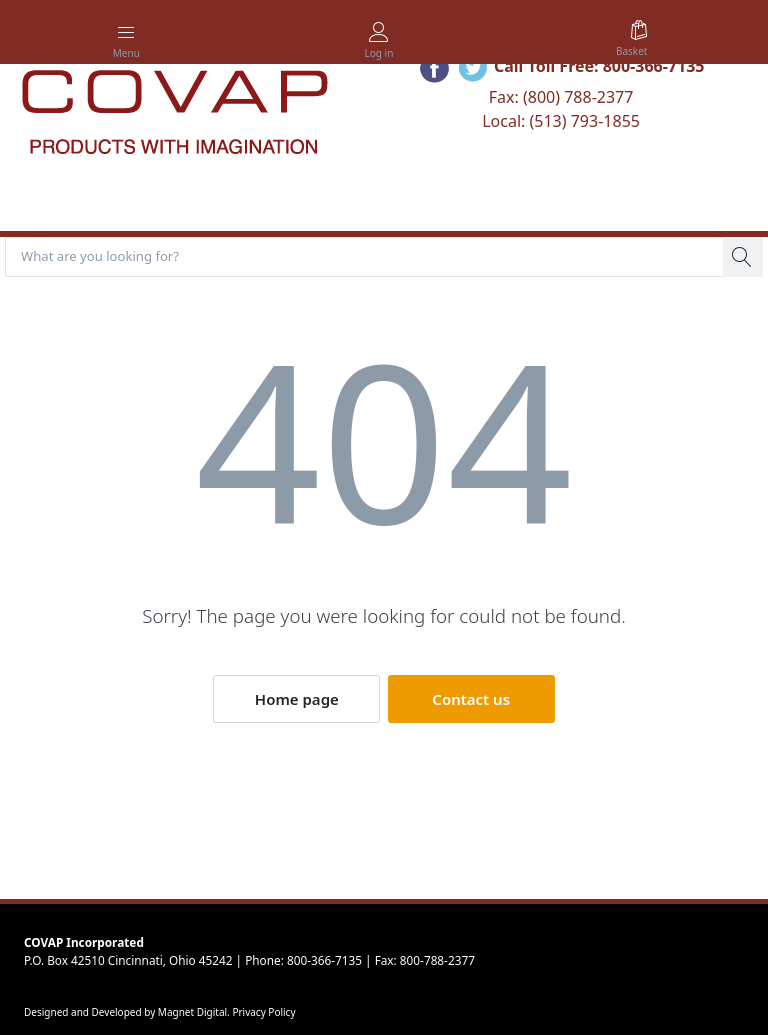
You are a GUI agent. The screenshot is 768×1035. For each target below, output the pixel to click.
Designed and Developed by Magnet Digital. (128, 1012)
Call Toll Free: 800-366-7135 (599, 66)
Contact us (471, 699)
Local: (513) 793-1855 (561, 121)
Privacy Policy (263, 1012)
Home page (297, 699)
